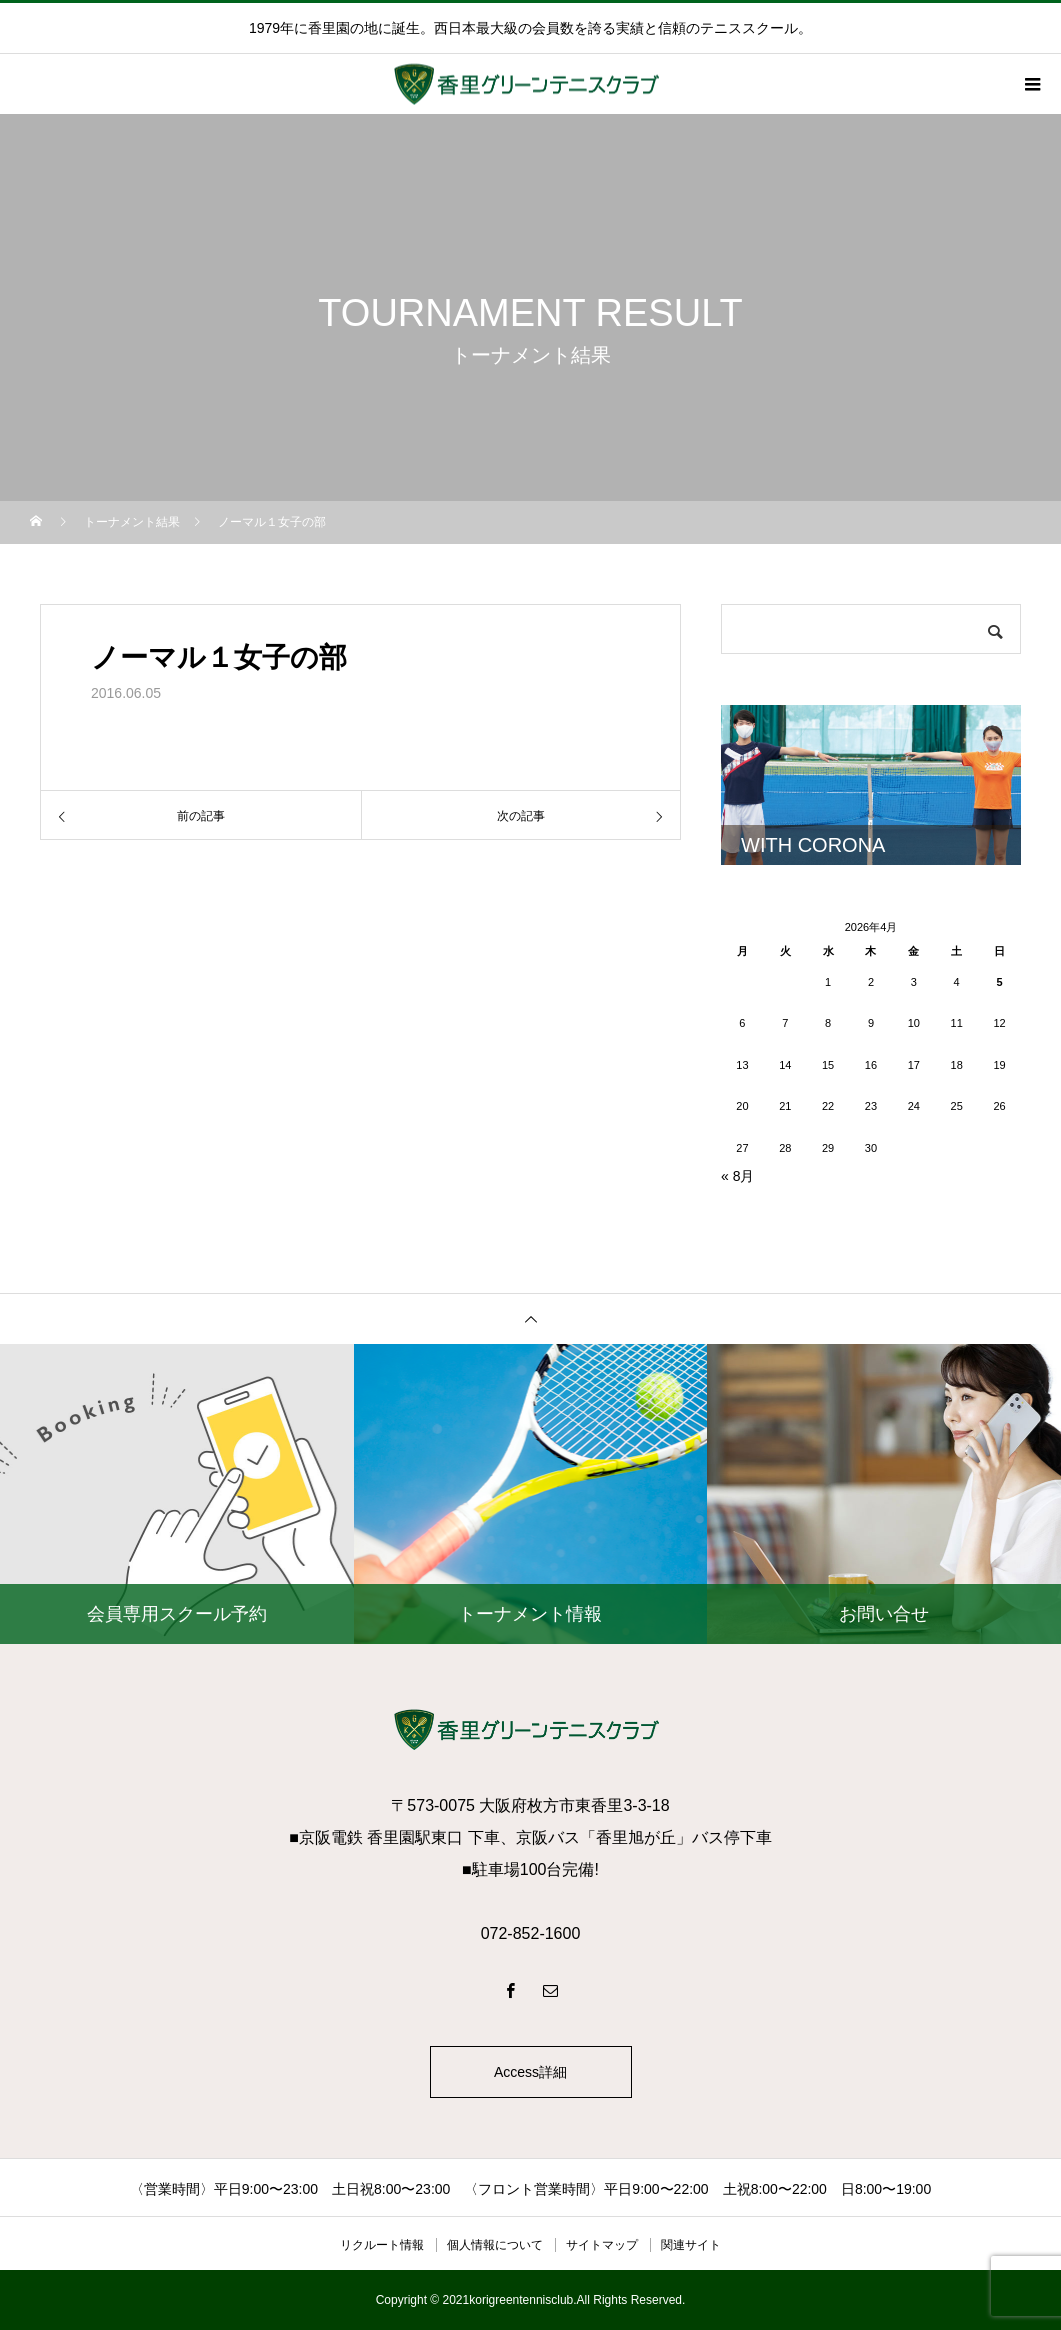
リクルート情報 (382, 2245)
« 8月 (737, 1176)
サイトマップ (602, 2245)
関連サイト (691, 2245)
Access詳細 (530, 2072)
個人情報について (495, 2245)
